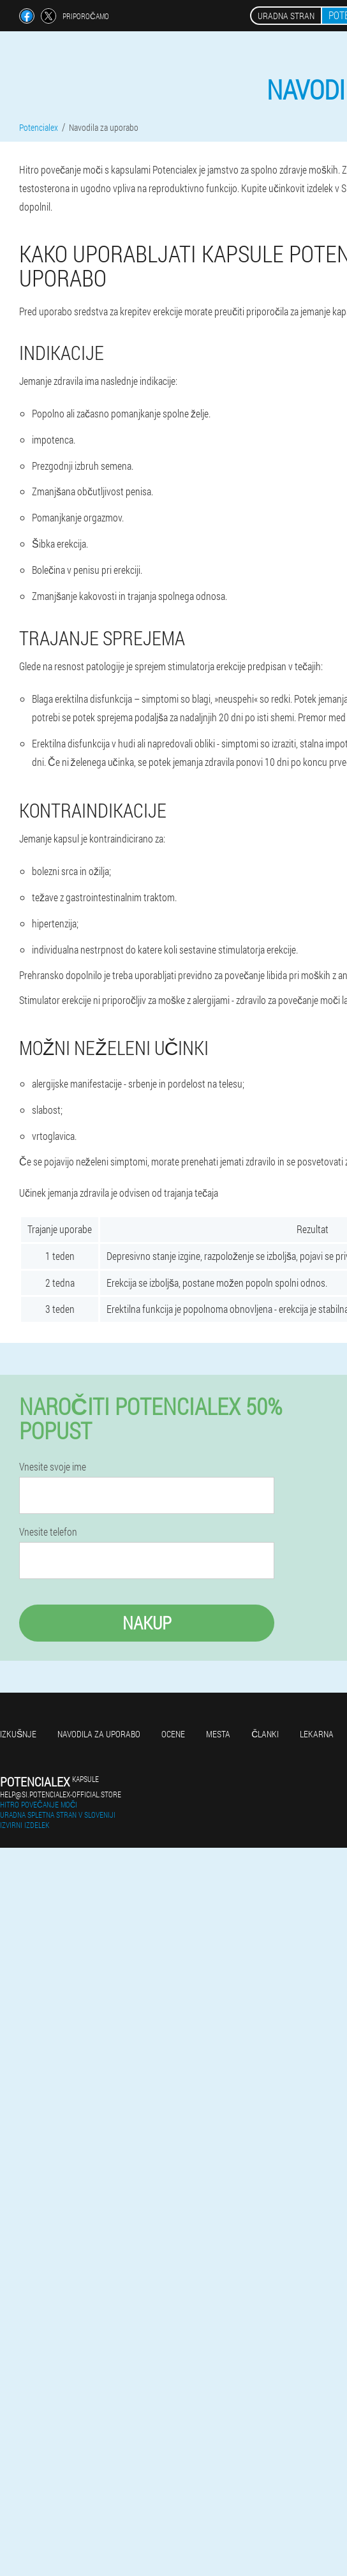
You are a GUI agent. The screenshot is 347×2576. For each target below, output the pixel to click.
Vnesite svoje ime (52, 1467)
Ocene (173, 1734)
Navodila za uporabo (98, 1734)
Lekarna (317, 1734)
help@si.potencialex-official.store (60, 1794)
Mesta (218, 1734)
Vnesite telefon (48, 1532)
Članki (265, 1734)
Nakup (147, 1623)
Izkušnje (18, 1734)
